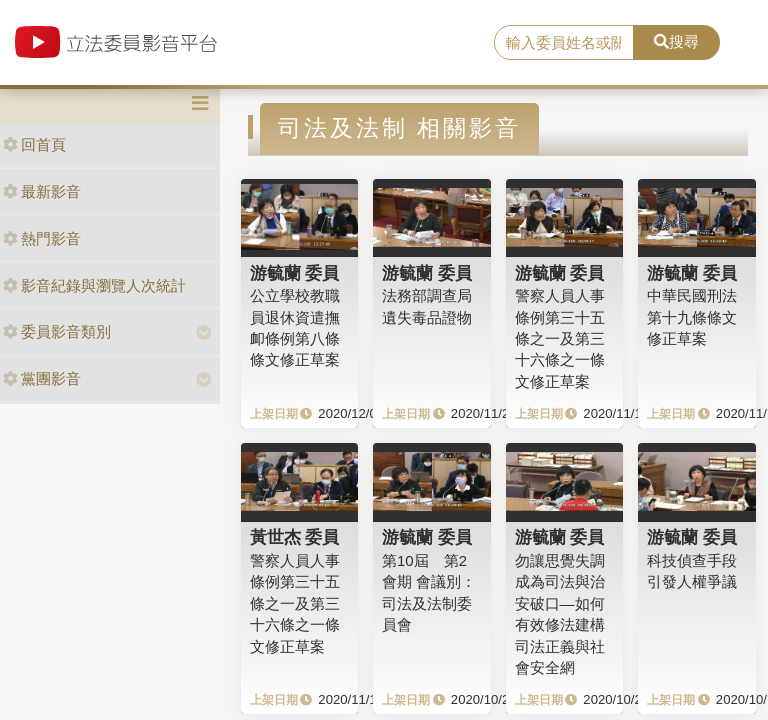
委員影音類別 (57, 331)
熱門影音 (42, 238)
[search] (564, 43)
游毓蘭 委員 (295, 273)
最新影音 (42, 191)
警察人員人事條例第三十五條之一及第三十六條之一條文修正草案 (560, 338)
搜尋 (676, 41)
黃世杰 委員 (295, 537)
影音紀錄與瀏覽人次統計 (94, 285)
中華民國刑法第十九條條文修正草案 (692, 317)
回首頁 (34, 144)
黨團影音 (42, 378)
